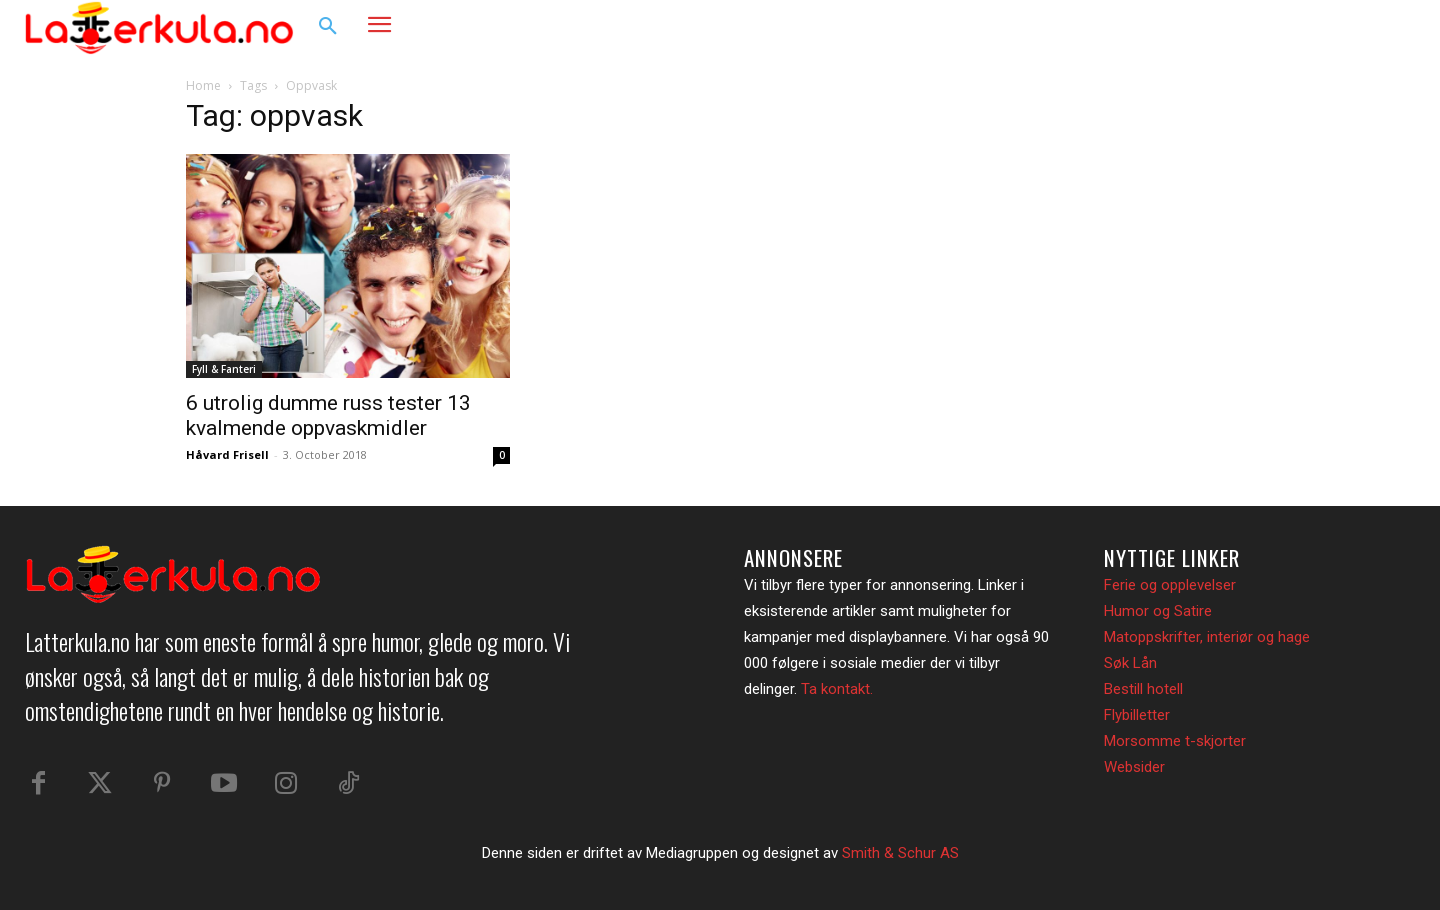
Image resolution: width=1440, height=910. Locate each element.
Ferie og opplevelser (1170, 585)
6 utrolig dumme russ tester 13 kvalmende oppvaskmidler (328, 415)
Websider (1134, 767)
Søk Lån (1130, 663)
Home (203, 85)
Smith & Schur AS (900, 853)
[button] (328, 27)
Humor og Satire (1158, 611)
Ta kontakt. (837, 689)
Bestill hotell (1143, 689)
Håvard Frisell (227, 454)
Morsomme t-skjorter (1175, 741)
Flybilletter (1137, 715)
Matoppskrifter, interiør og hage (1207, 637)
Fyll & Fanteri (224, 369)
